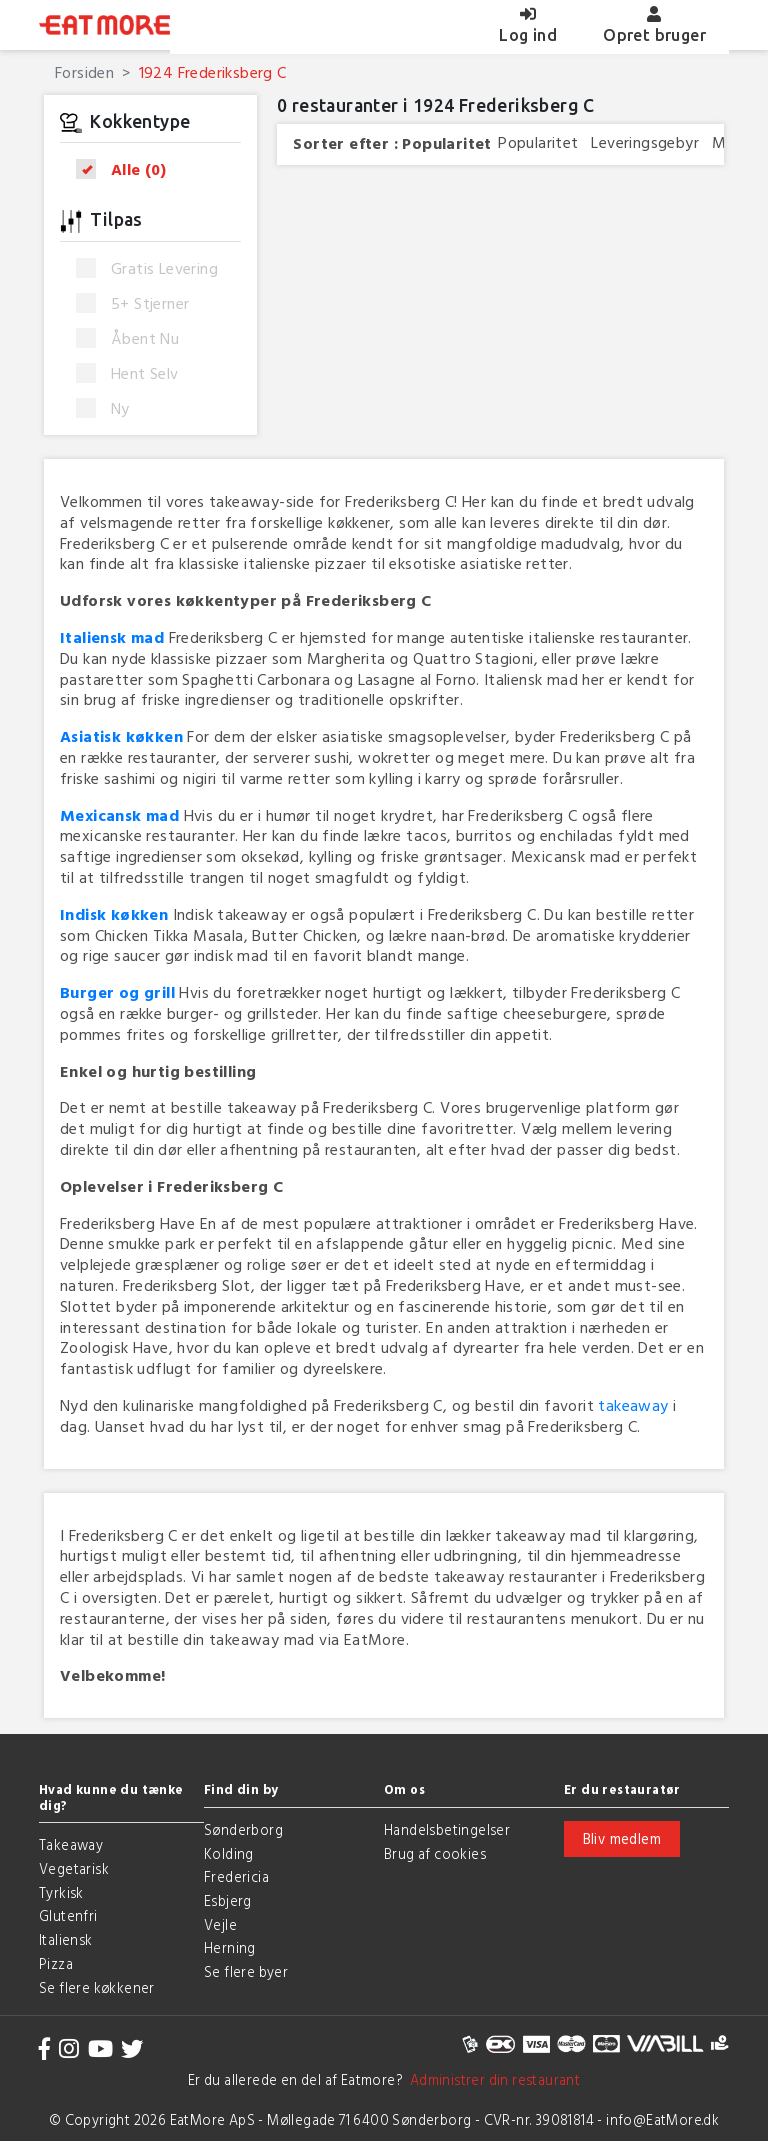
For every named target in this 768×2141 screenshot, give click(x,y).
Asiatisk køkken (121, 736)
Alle (127, 169)
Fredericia (236, 1876)
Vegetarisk (74, 1868)
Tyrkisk (61, 1892)
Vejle (220, 1924)
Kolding (229, 1853)
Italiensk (66, 1939)
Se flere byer (246, 1971)
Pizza (56, 1963)
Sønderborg (243, 1829)
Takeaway (71, 1844)
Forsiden (84, 72)
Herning (230, 1947)
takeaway (633, 1405)
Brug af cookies (435, 1853)
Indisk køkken (114, 914)
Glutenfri (68, 1915)
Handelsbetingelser (447, 1829)
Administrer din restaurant (491, 2079)
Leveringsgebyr (645, 142)
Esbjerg (228, 1900)
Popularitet (446, 143)
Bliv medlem (622, 1838)
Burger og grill (117, 992)
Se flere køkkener (97, 1987)
